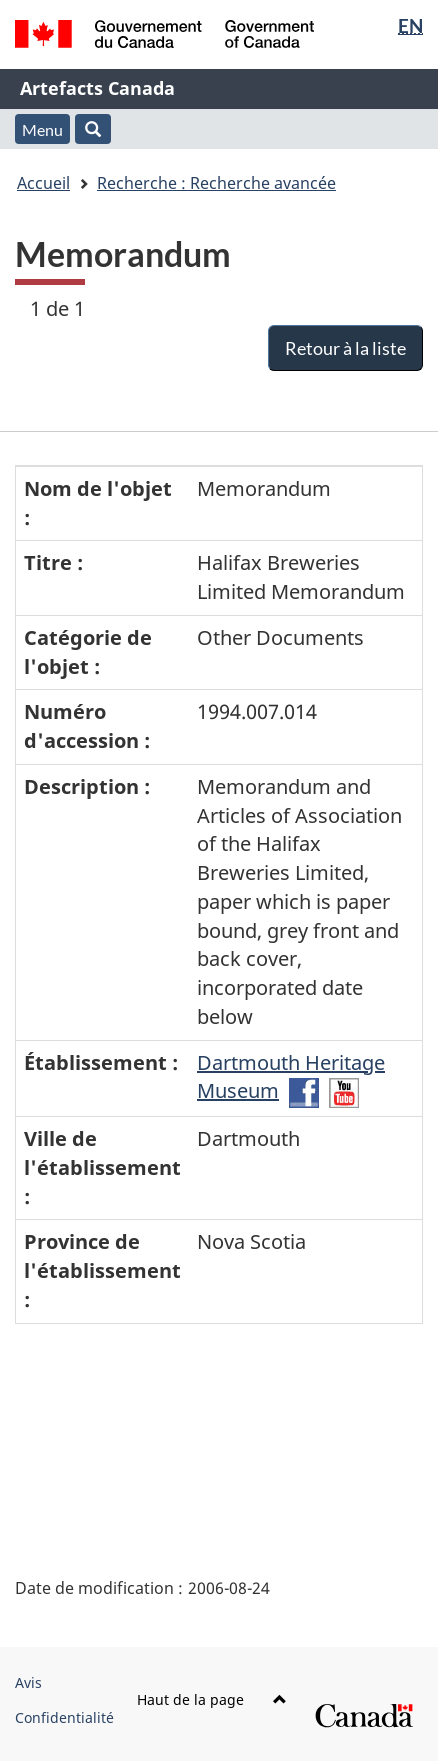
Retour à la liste (345, 348)
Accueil (43, 183)
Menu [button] (42, 129)
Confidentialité (64, 1717)
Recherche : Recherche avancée (216, 183)
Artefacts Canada (97, 88)
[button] (93, 129)
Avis (28, 1682)
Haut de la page (212, 1699)
